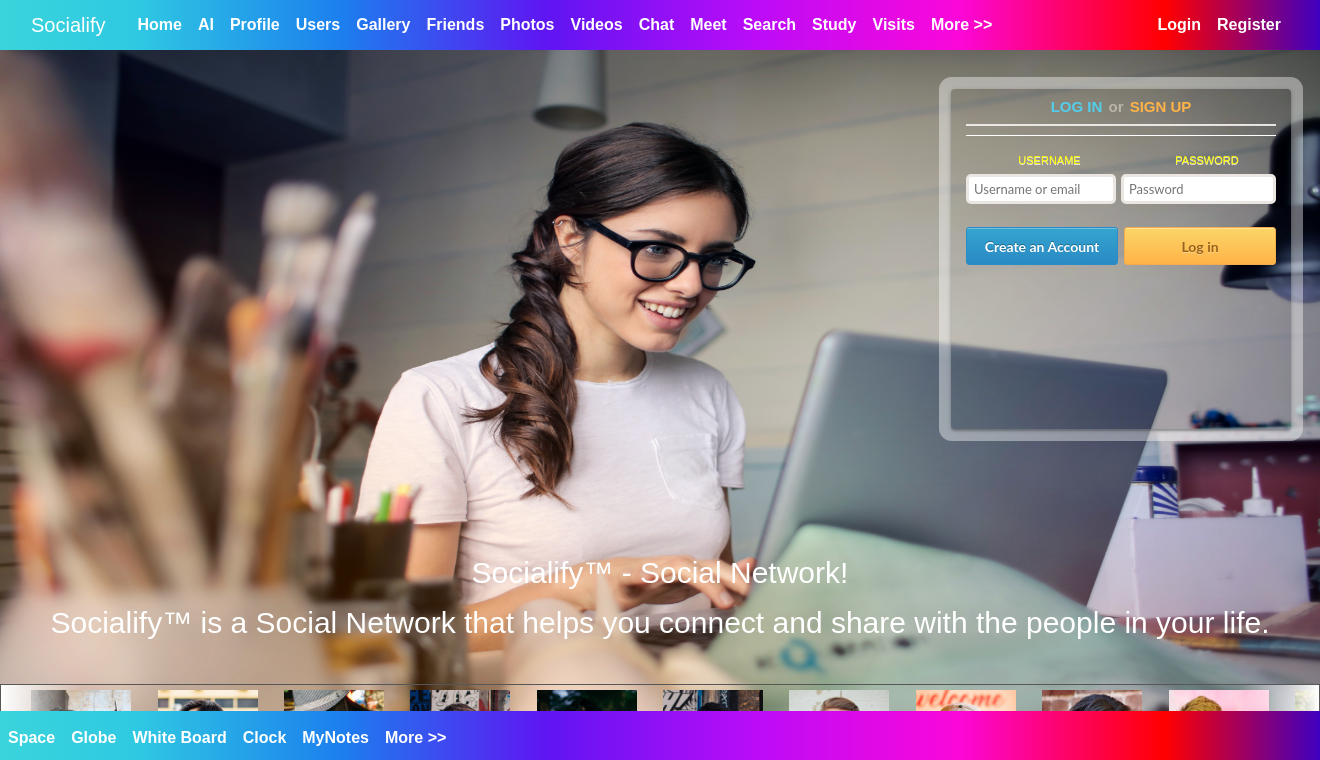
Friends (455, 24)
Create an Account (1042, 246)
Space (31, 737)
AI (206, 24)
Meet (708, 24)
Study (834, 24)
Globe (93, 737)
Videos (597, 24)
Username (1049, 160)
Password (1206, 160)
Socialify (68, 25)
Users (318, 24)
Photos (527, 24)
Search (769, 24)
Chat (657, 24)
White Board (179, 737)
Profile (255, 24)
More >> (415, 737)
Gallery (383, 24)
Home (159, 24)
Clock (265, 737)
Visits (894, 24)
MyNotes (335, 737)
